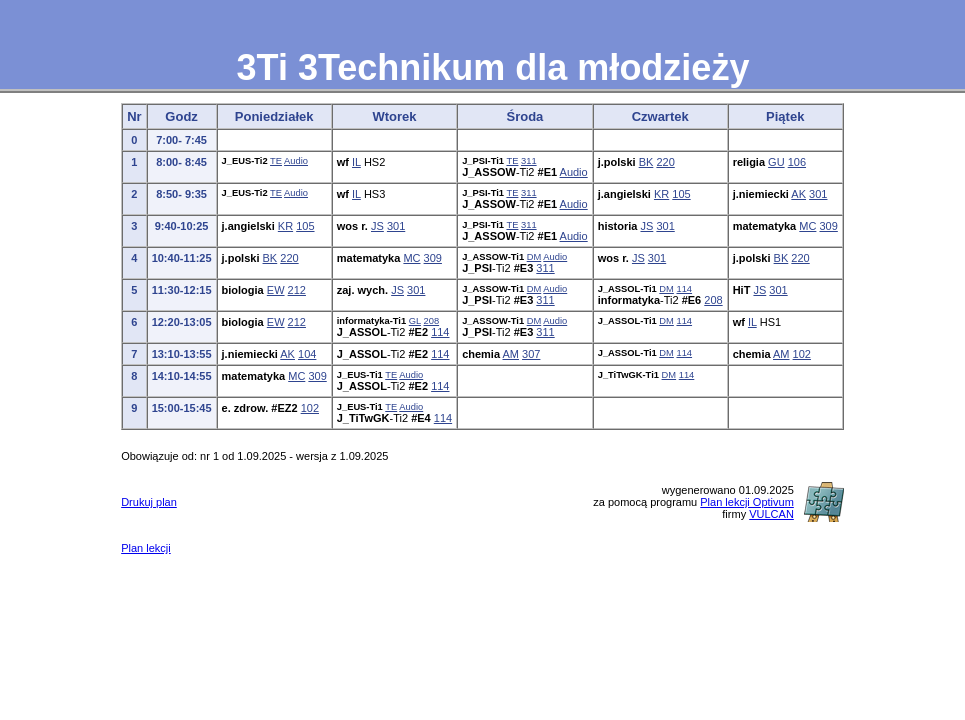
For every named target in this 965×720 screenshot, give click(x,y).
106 (797, 162)
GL (415, 321)
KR (661, 194)
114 (684, 289)
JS (377, 226)
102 (802, 354)
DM (534, 257)
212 (297, 290)
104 (307, 354)
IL (356, 162)
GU (776, 162)
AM (511, 354)
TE (276, 161)
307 (531, 354)
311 (529, 161)
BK (646, 162)
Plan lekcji (146, 548)
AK (798, 194)
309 (828, 226)
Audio (296, 161)
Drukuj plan (149, 502)
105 (681, 194)
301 (818, 194)
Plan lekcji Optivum (747, 502)
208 (713, 300)
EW (276, 290)
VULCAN (771, 514)
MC (807, 226)
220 (665, 162)
